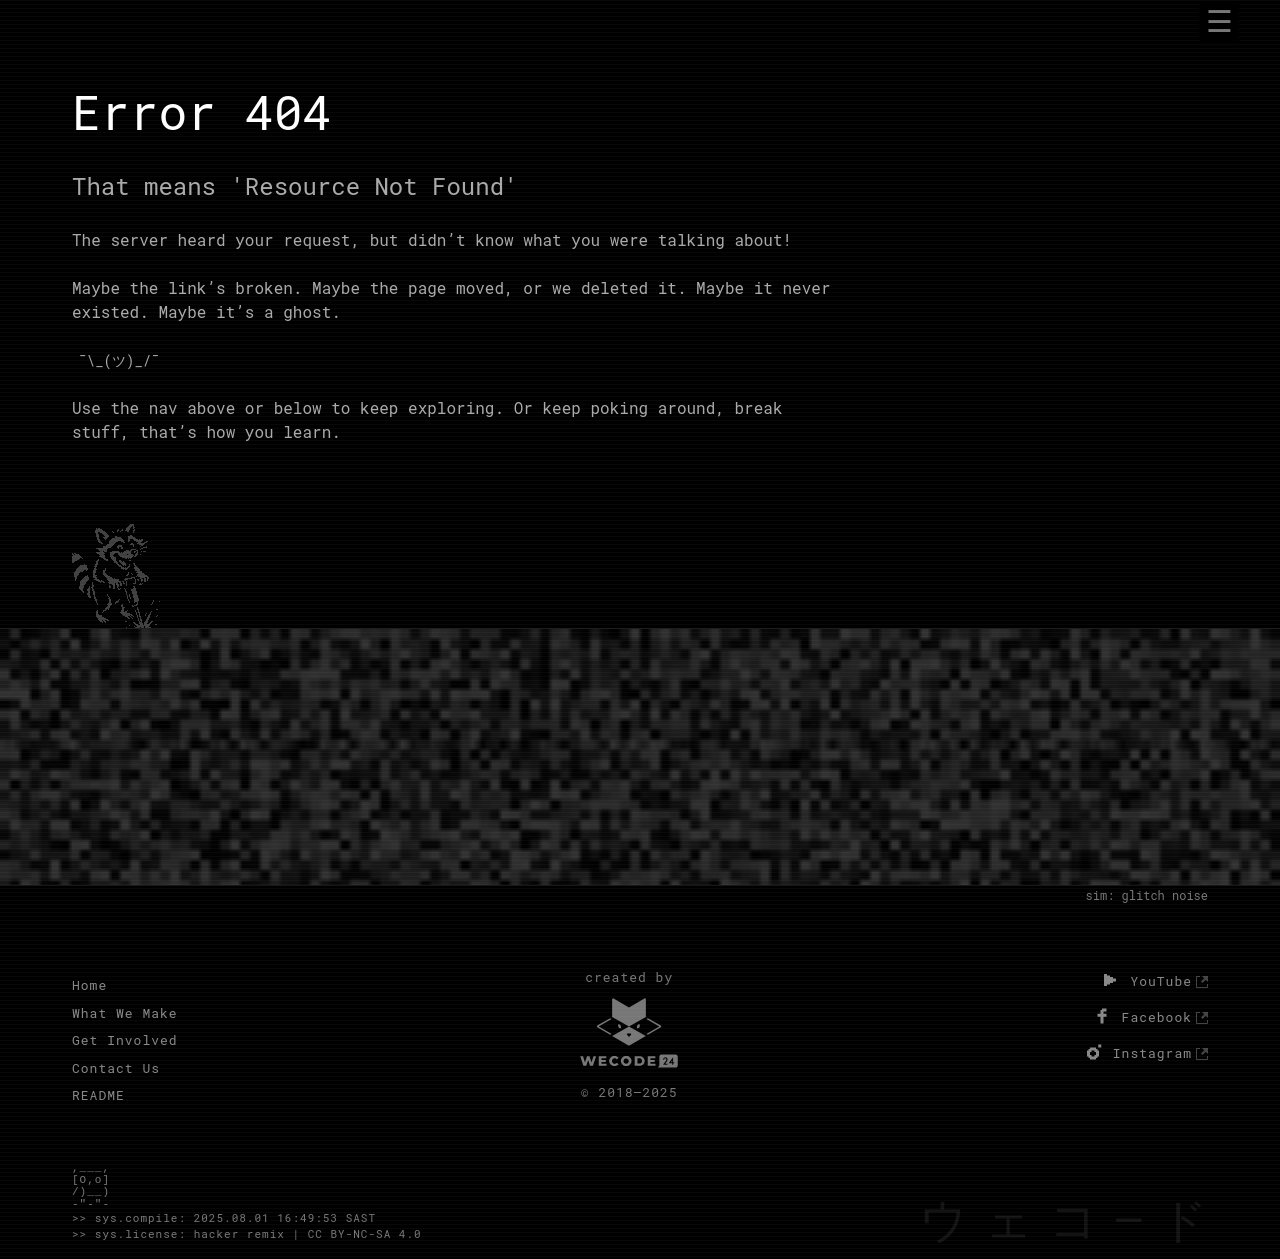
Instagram (1136, 1052)
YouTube (1145, 980)
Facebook (1141, 1016)
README (98, 1095)
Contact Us (116, 1068)
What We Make (125, 1013)
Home (89, 985)
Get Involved (125, 1040)
